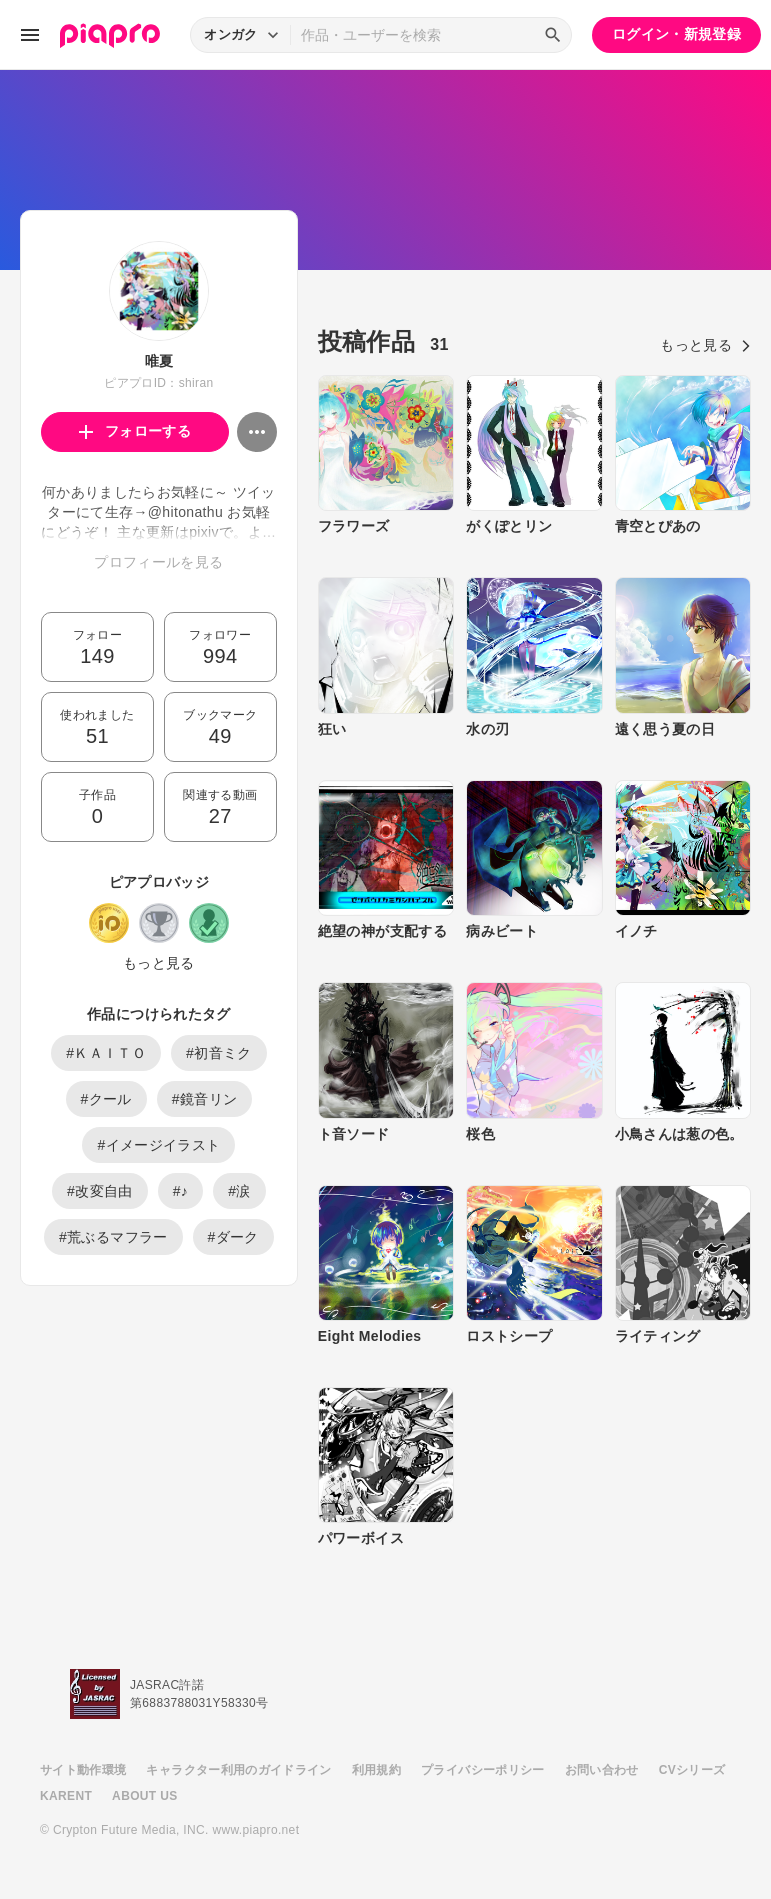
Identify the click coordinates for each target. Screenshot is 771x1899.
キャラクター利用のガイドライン (238, 1770)
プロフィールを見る (158, 562)
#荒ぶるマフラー (113, 1237)
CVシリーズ (692, 1770)
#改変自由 (100, 1191)
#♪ (181, 1191)
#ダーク (233, 1237)
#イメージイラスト (158, 1145)
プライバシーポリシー (483, 1770)
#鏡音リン (205, 1099)
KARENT (66, 1796)
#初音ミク (219, 1053)
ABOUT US (144, 1796)
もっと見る (159, 963)
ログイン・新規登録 (676, 34)
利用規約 (376, 1770)
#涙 (239, 1191)
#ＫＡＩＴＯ (106, 1053)
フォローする (135, 431)
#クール (106, 1099)
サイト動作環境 (83, 1770)
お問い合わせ (602, 1770)
